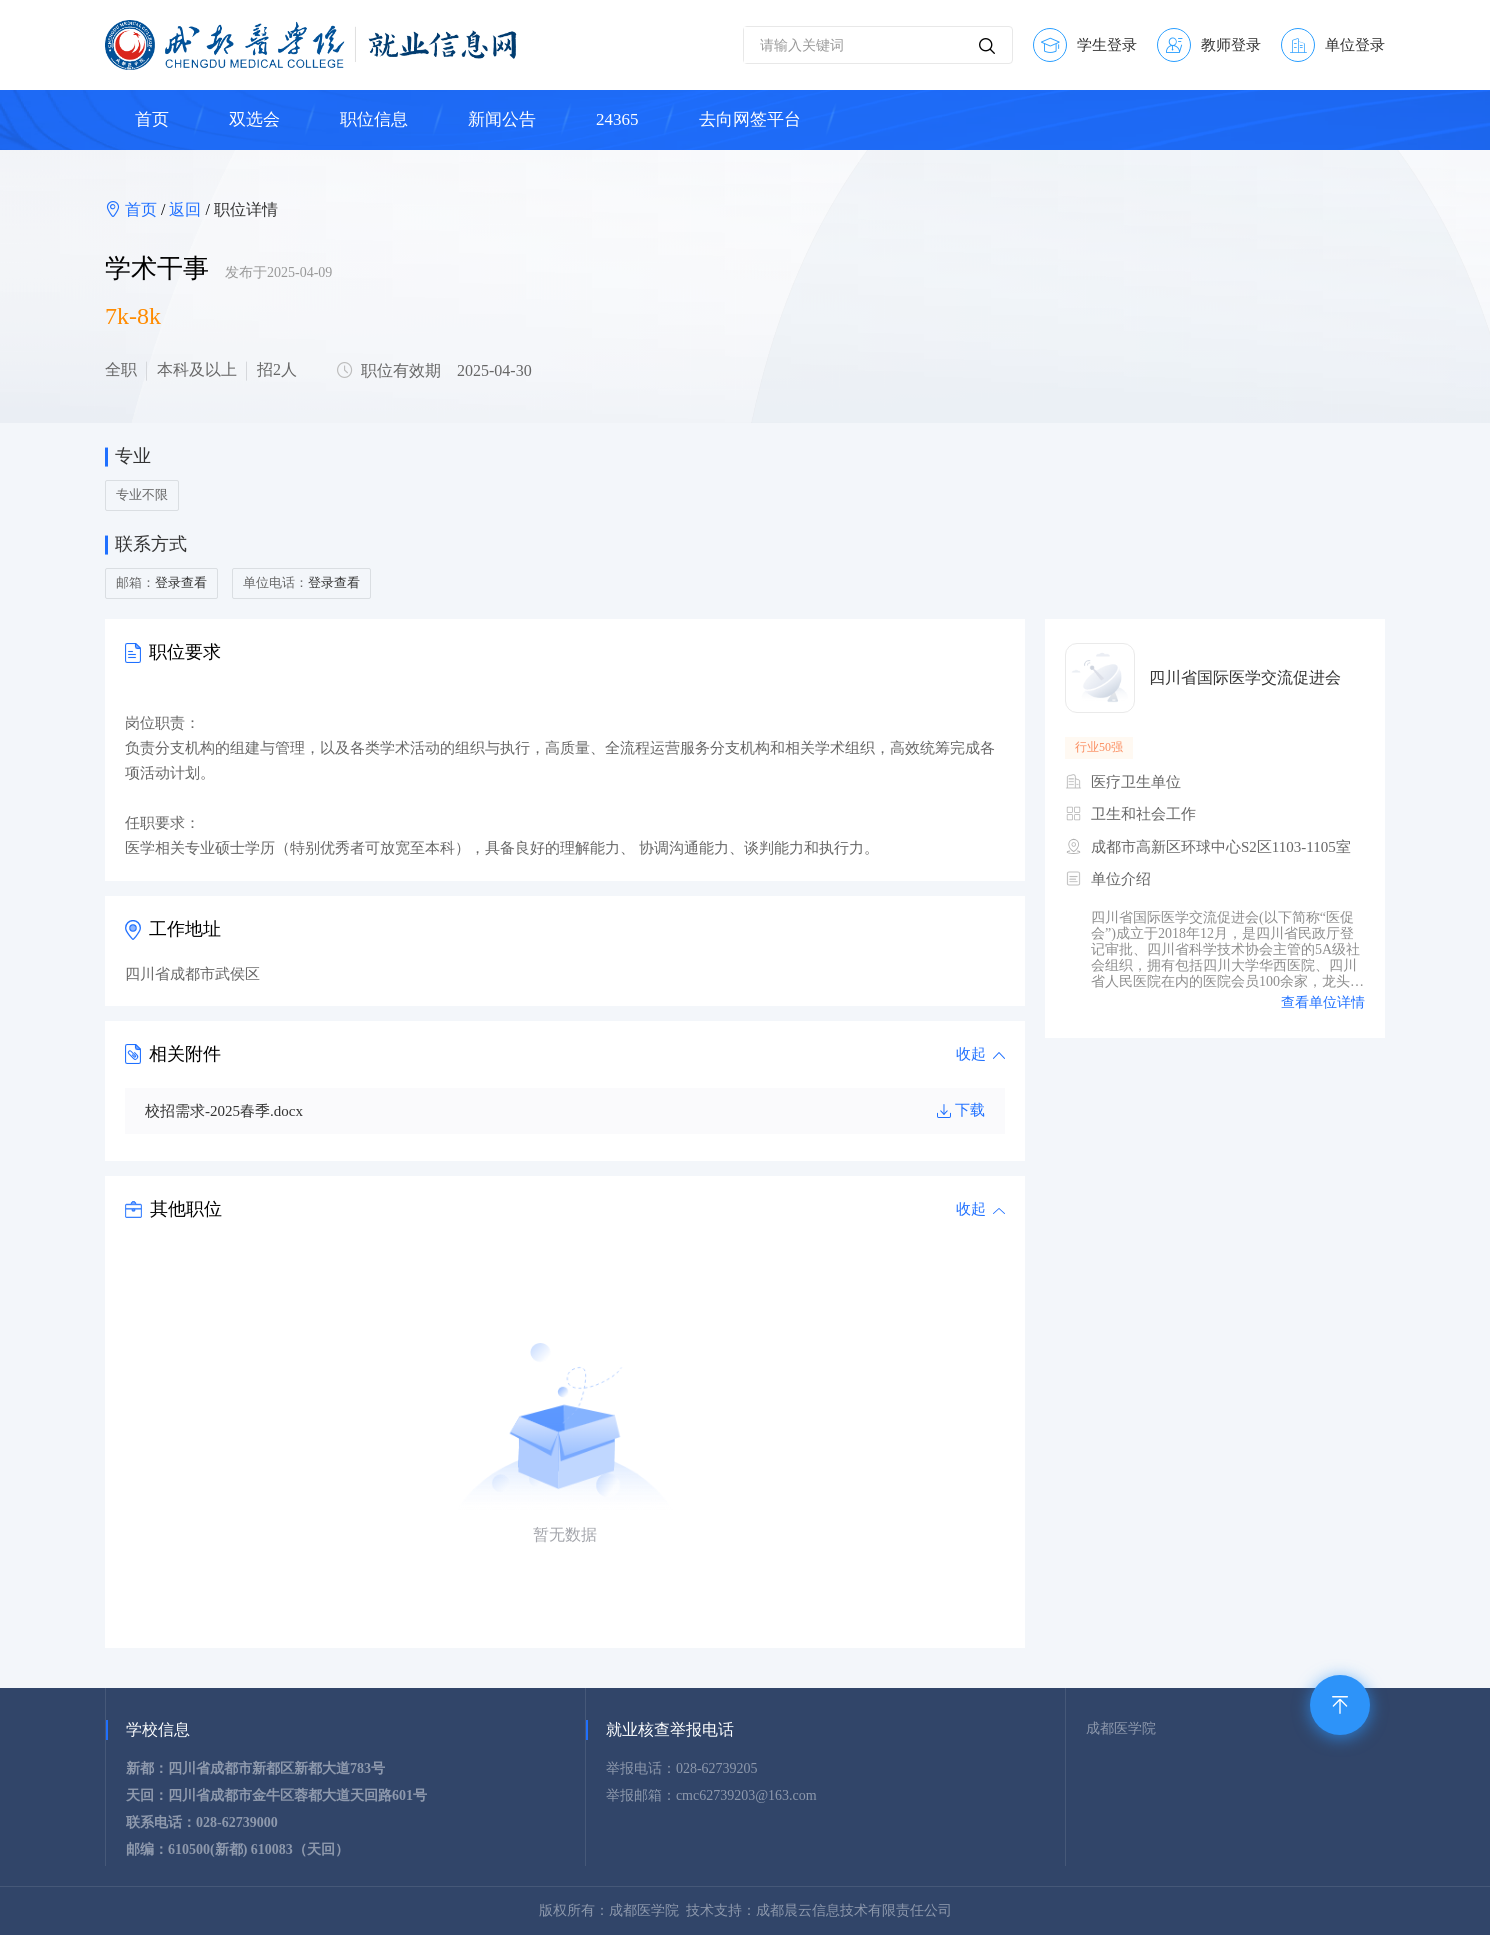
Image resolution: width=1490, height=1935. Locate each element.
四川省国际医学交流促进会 (1245, 677)
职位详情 (246, 209)
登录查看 (181, 582)
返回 (185, 209)
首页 (143, 209)
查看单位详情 (1323, 1002)
